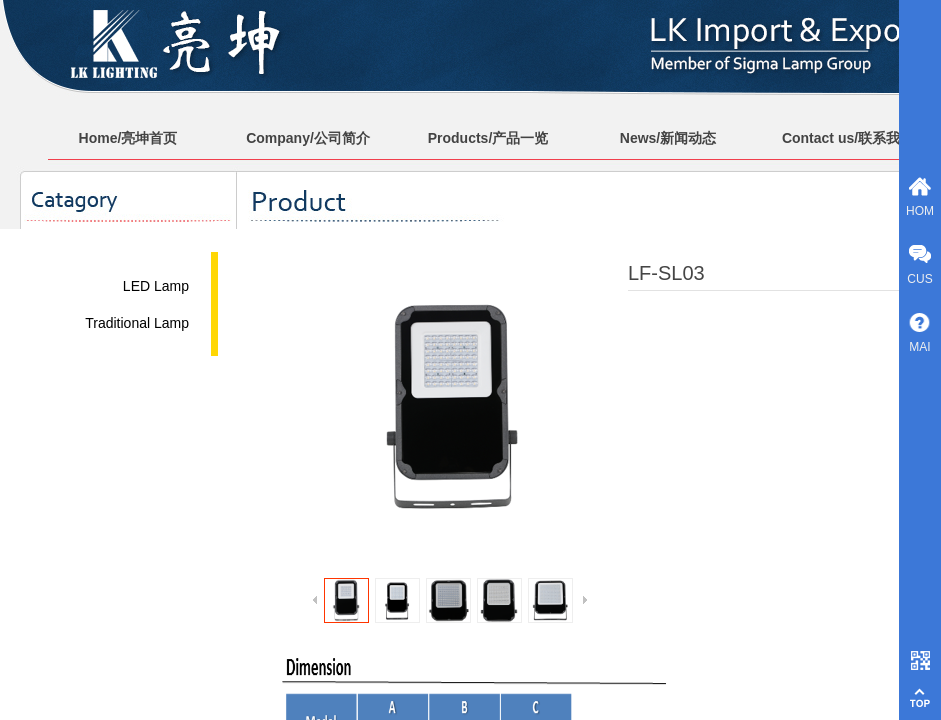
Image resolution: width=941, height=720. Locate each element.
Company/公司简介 (308, 138)
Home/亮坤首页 (128, 138)
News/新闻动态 (668, 138)
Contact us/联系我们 (848, 138)
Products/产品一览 (488, 138)
